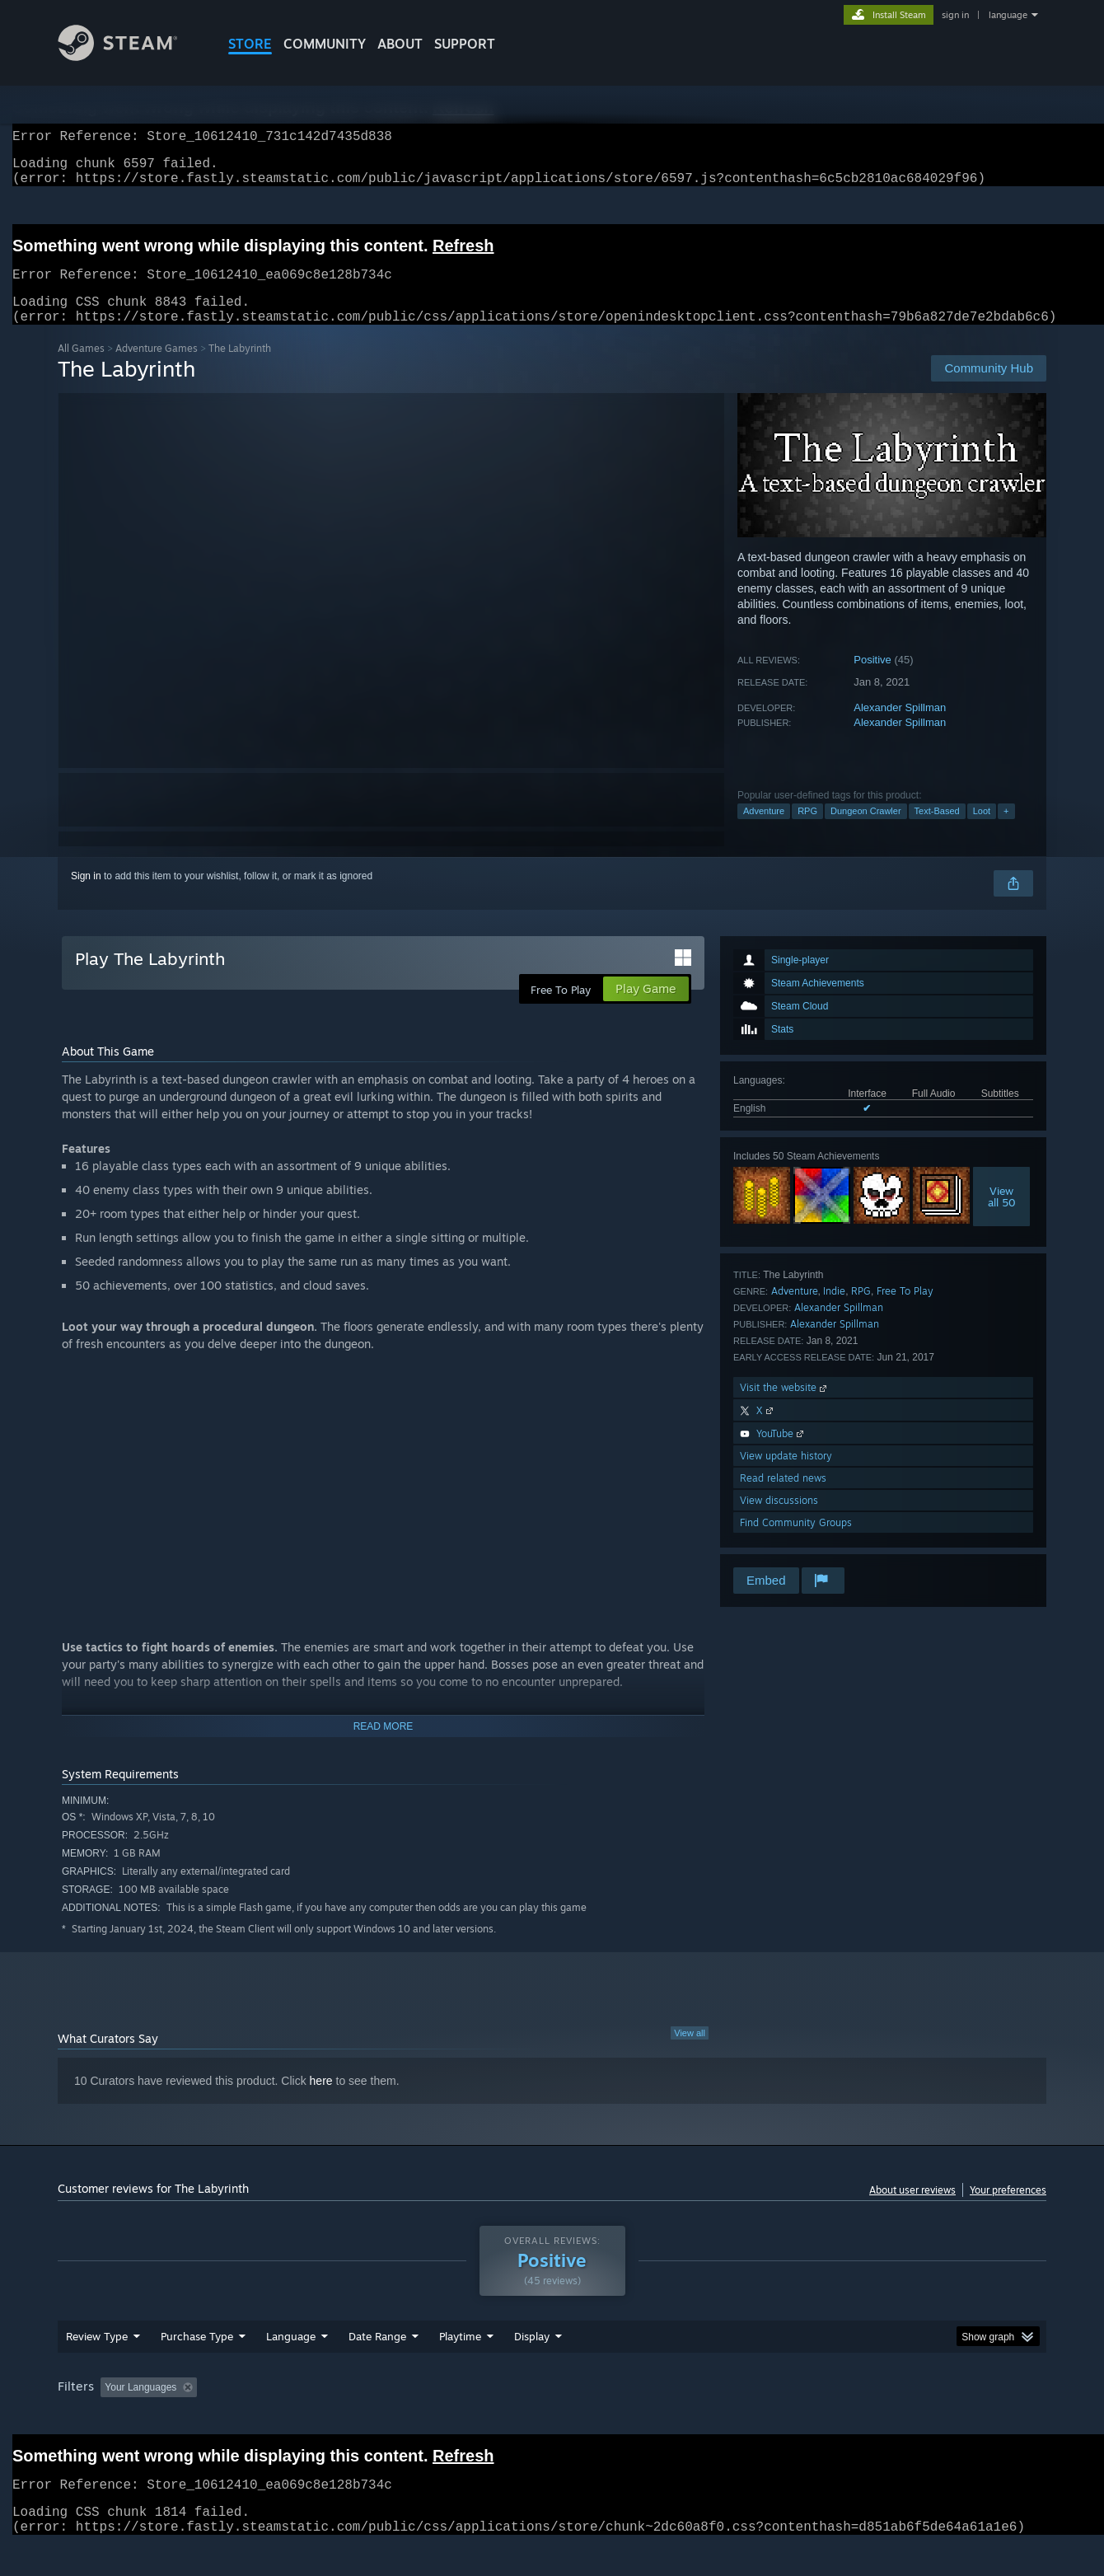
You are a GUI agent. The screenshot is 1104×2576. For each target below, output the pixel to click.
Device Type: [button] (902, 2418)
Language (291, 2367)
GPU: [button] (831, 2418)
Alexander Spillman (900, 727)
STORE (250, 43)
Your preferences (1008, 2210)
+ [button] (1005, 831)
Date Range (377, 2367)
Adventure (763, 831)
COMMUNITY (324, 43)
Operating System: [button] (691, 2418)
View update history (786, 1475)
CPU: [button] (776, 2418)
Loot (981, 831)
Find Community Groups (796, 1542)
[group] (552, 2420)
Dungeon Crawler (865, 831)
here (321, 2100)
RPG (807, 831)
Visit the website (785, 1407)
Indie (834, 1310)
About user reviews (912, 2210)
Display (532, 2367)
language (1008, 15)
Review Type (97, 2367)
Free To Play (905, 1310)
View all (689, 2053)
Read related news (783, 1498)
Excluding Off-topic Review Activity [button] (307, 2418)
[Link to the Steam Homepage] (130, 56)
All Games (81, 368)
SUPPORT (464, 43)
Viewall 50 (1002, 1216)
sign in (955, 15)
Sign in (86, 896)
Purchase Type (197, 2367)
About (400, 43)
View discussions (779, 1520)
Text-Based (937, 831)
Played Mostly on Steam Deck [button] (553, 2418)
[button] (113, 2418)
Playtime (460, 2367)
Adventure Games (156, 368)
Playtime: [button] (434, 2418)
